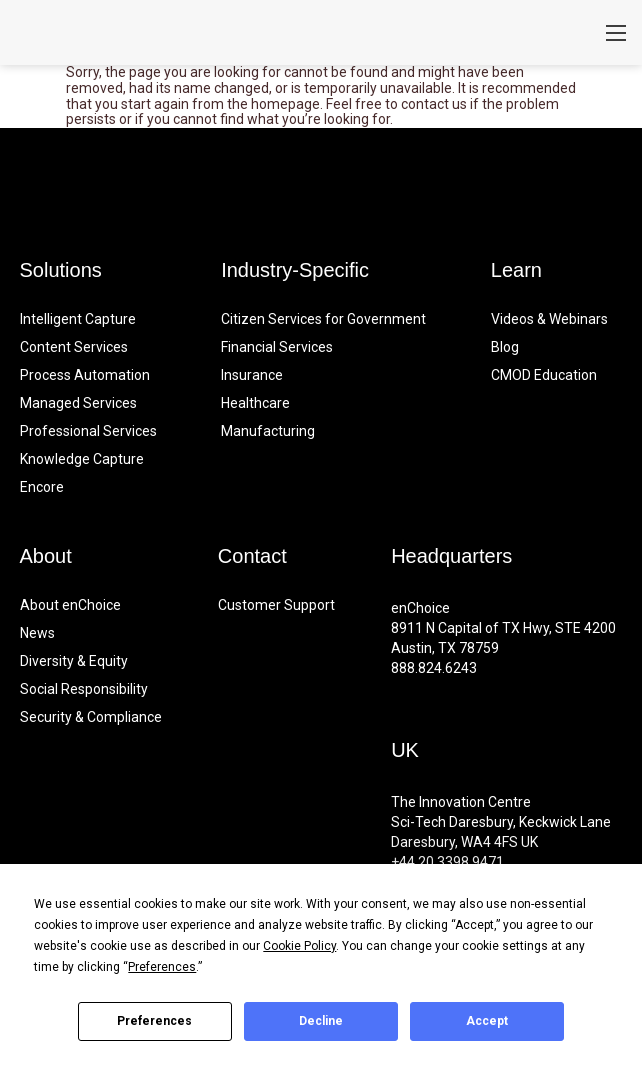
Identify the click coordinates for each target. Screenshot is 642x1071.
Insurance (252, 375)
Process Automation (85, 375)
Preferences (154, 1021)
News (37, 633)
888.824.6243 (434, 668)
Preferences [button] (162, 967)
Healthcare (255, 403)
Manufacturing (268, 431)
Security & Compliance (91, 717)
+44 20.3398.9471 (447, 862)
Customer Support (276, 605)
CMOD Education (544, 375)
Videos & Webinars (549, 319)
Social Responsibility (84, 689)
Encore (42, 487)
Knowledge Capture (82, 459)
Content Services (74, 347)
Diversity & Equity (74, 661)
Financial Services (277, 347)
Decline (321, 1021)
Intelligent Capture (78, 319)
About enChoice (70, 605)
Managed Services (78, 403)
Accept (487, 1021)
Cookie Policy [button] (299, 946)
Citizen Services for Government (323, 319)
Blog (505, 347)
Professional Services (88, 431)
